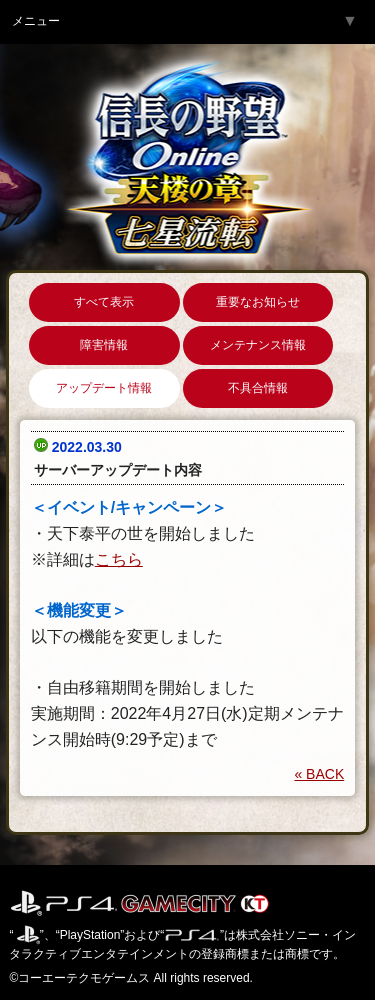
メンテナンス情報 (258, 345)
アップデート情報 (104, 388)
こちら (119, 559)
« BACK (319, 774)
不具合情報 (258, 388)
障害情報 (104, 345)
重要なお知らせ (258, 302)
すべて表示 (104, 302)
